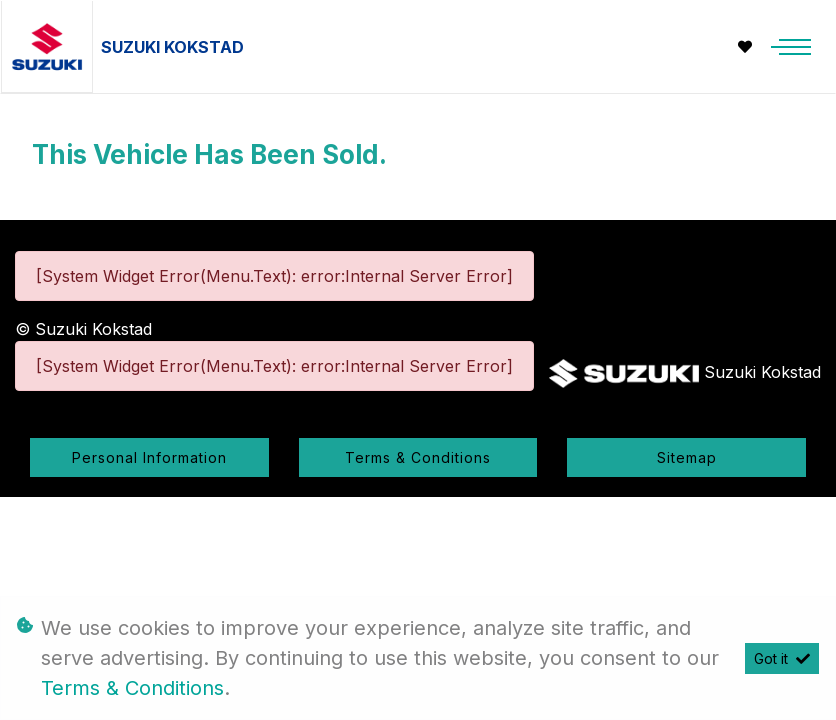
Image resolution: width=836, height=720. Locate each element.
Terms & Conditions (418, 457)
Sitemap (687, 457)
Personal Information (149, 457)
